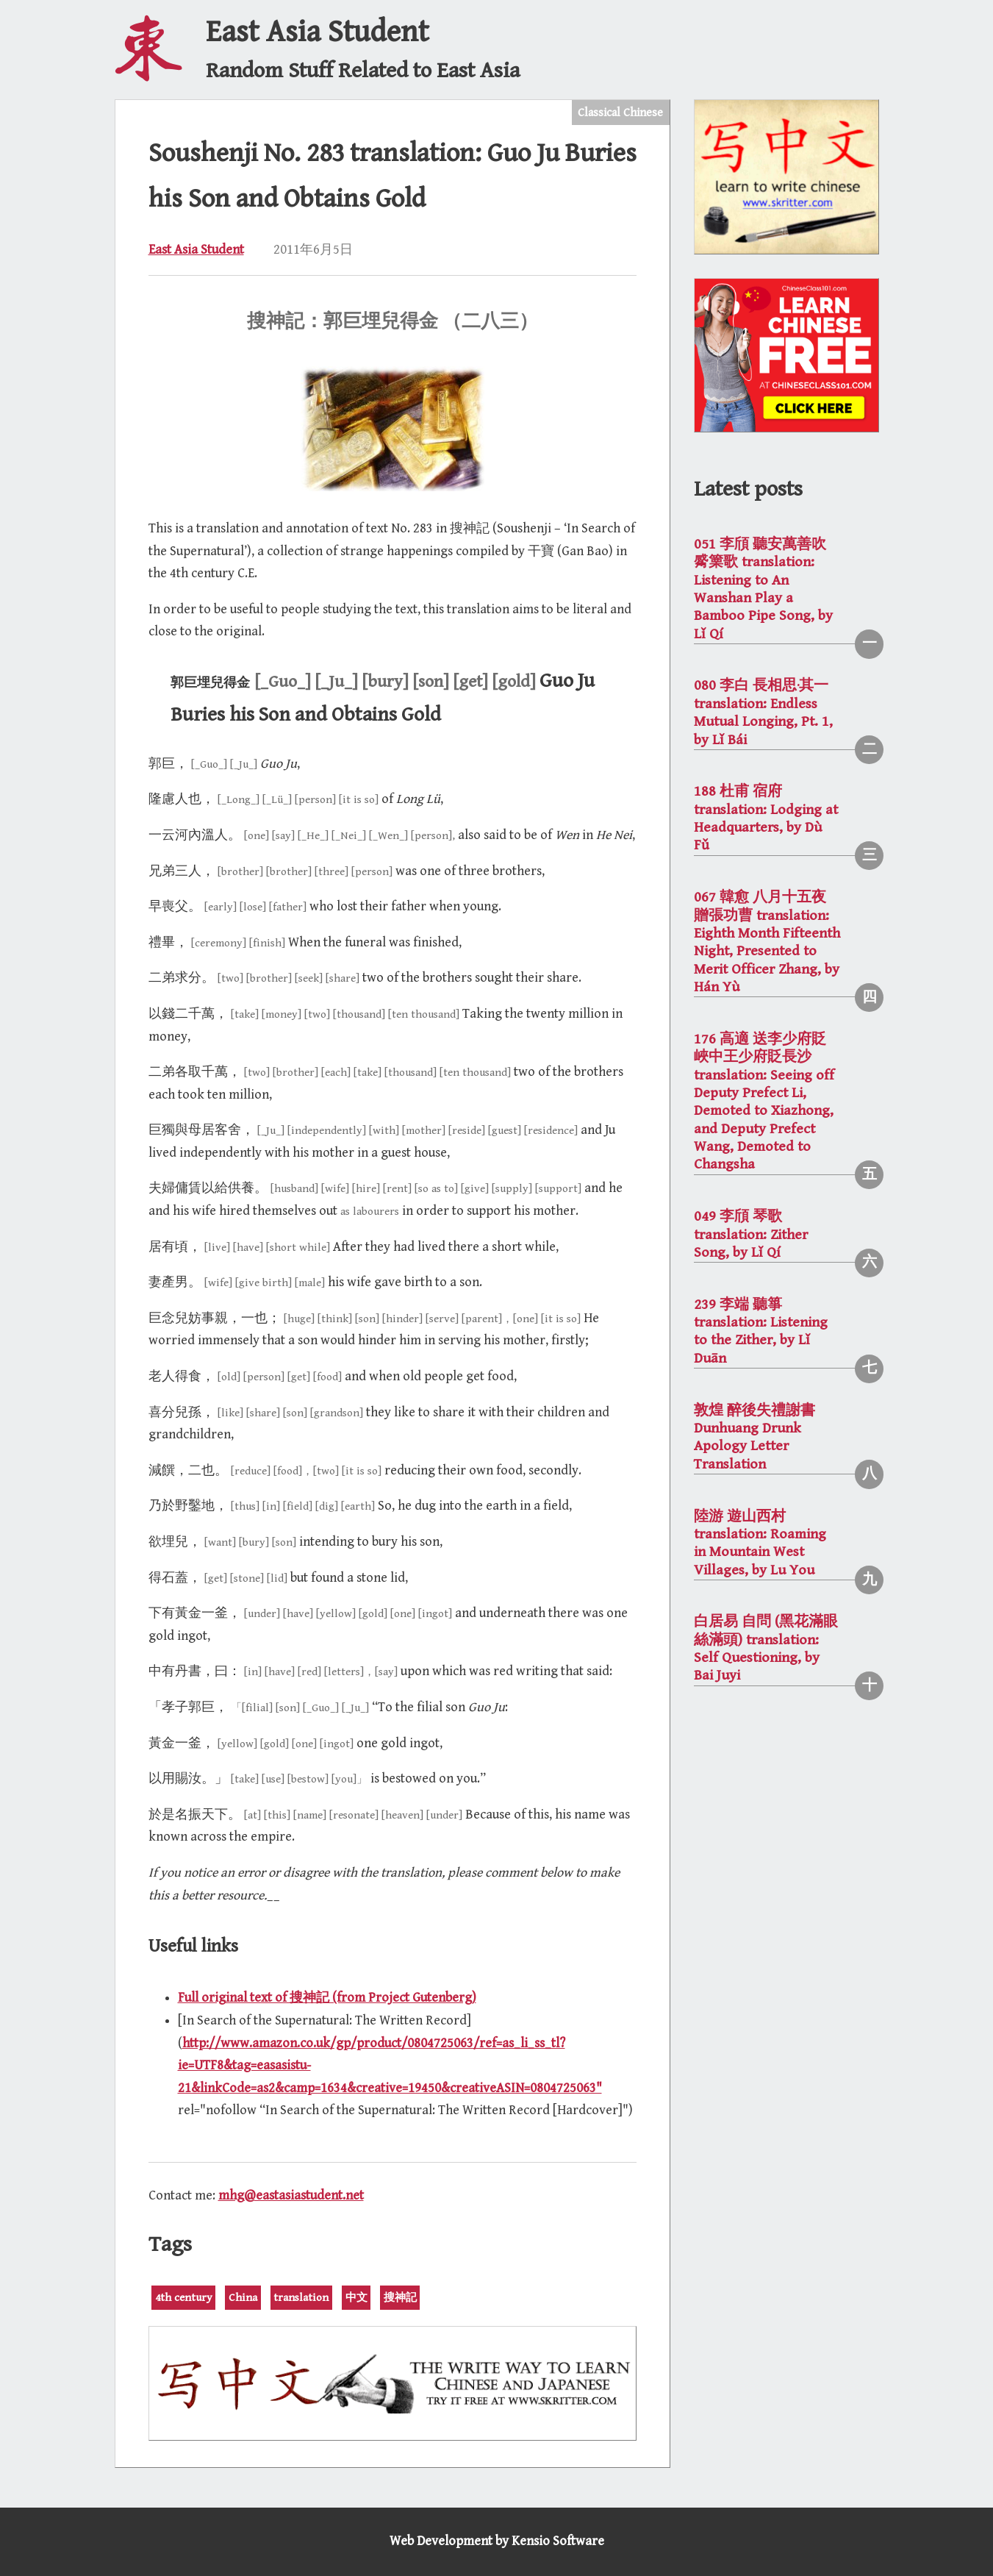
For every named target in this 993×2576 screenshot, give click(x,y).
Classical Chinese (620, 113)
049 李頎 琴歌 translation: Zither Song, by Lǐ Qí (751, 1234)
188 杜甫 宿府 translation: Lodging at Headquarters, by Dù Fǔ (766, 818)
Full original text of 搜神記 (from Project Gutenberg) (327, 1997)
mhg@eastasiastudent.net (291, 2195)
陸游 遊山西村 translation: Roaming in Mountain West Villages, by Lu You (760, 1543)
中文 (356, 2297)
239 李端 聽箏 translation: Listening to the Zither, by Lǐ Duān (761, 1331)
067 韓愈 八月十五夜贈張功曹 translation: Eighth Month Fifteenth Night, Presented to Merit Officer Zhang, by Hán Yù (767, 942)
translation (301, 2297)
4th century (183, 2297)
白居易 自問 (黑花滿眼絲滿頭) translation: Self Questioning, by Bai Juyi (766, 1648)
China (243, 2297)
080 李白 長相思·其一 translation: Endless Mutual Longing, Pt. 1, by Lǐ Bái (763, 712)
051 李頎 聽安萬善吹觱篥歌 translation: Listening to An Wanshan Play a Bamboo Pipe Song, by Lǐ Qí (763, 589)
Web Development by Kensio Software (497, 2541)
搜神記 (400, 2297)
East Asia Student (196, 249)
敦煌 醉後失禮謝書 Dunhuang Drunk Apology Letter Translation (754, 1437)
